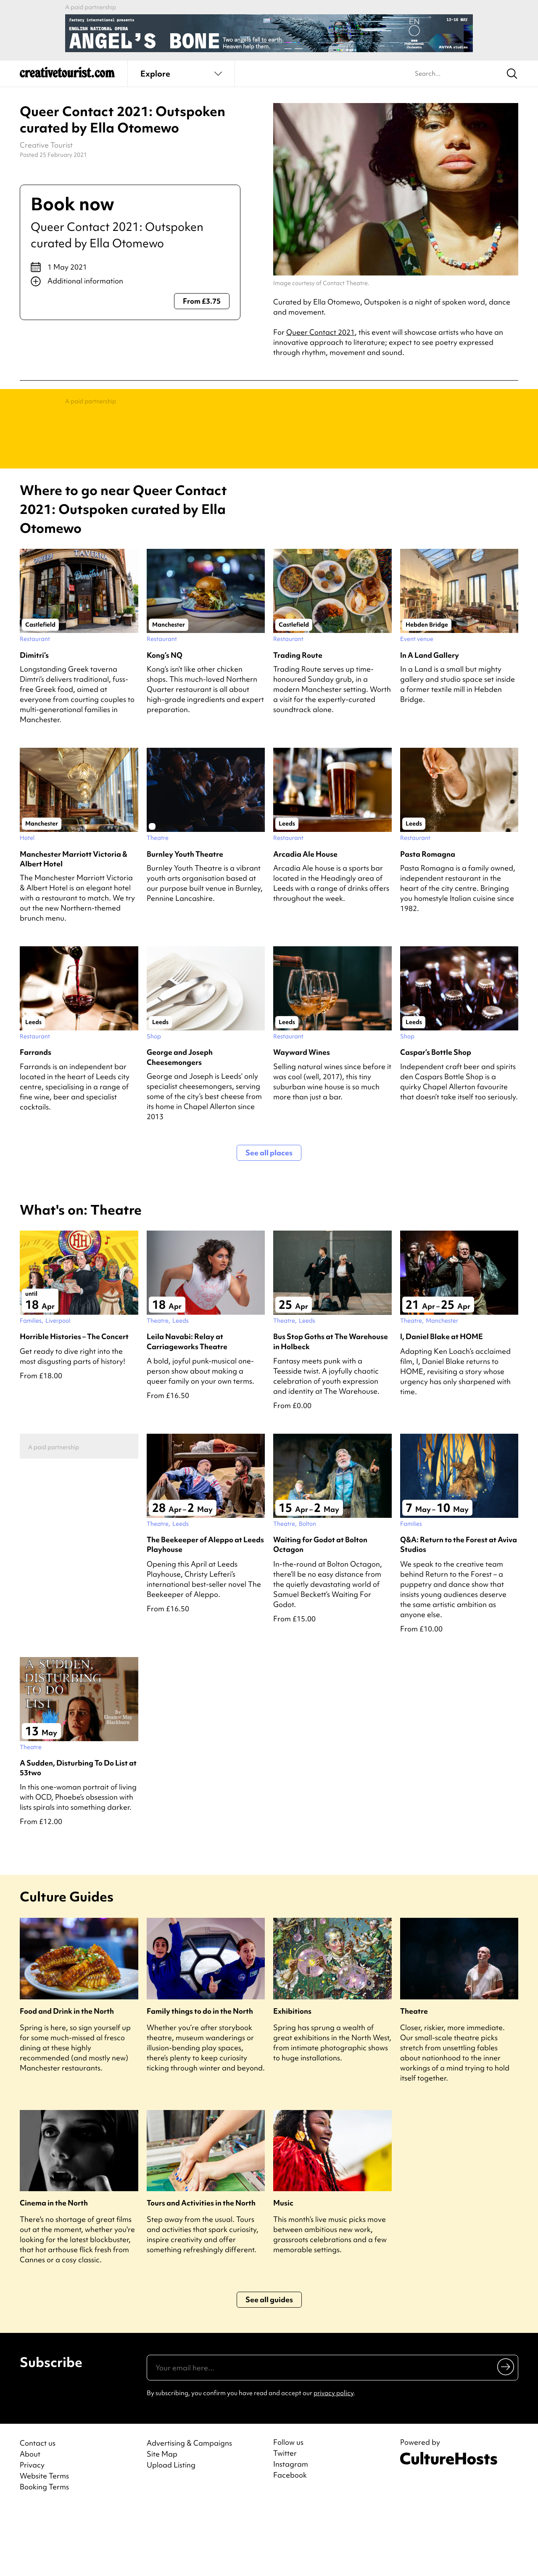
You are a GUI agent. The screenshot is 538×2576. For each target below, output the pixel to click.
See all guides (269, 2367)
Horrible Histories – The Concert (74, 1403)
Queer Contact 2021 (320, 332)
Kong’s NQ (164, 722)
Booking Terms (44, 2554)
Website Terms (44, 2543)
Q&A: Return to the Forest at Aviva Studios (458, 1611)
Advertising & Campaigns (189, 2510)
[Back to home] (67, 75)
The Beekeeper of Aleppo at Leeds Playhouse (205, 1611)
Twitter (285, 2520)
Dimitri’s (34, 722)
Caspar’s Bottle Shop (435, 1119)
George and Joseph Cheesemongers (180, 1124)
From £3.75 (202, 301)
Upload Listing (171, 2532)
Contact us (37, 2510)
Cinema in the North (54, 2270)
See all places (269, 1220)
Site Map (162, 2521)
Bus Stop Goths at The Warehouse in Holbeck (330, 1408)
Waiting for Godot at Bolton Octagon (320, 1611)
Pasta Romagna (427, 921)
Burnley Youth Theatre (185, 921)
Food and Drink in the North (67, 2078)
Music (283, 2270)
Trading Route (297, 722)
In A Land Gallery (429, 722)
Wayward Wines (301, 1119)
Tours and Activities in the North (201, 2270)
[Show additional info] (130, 281)
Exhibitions (292, 2078)
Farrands (35, 1119)
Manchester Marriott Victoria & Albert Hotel (73, 926)
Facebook (290, 2542)
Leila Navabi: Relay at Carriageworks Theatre (187, 1408)
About (30, 2521)
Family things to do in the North (200, 2078)
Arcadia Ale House (305, 921)
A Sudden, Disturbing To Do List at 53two (78, 1835)
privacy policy (333, 2460)
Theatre (414, 2078)
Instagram (290, 2531)
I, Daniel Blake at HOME (441, 1403)
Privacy (32, 2532)
